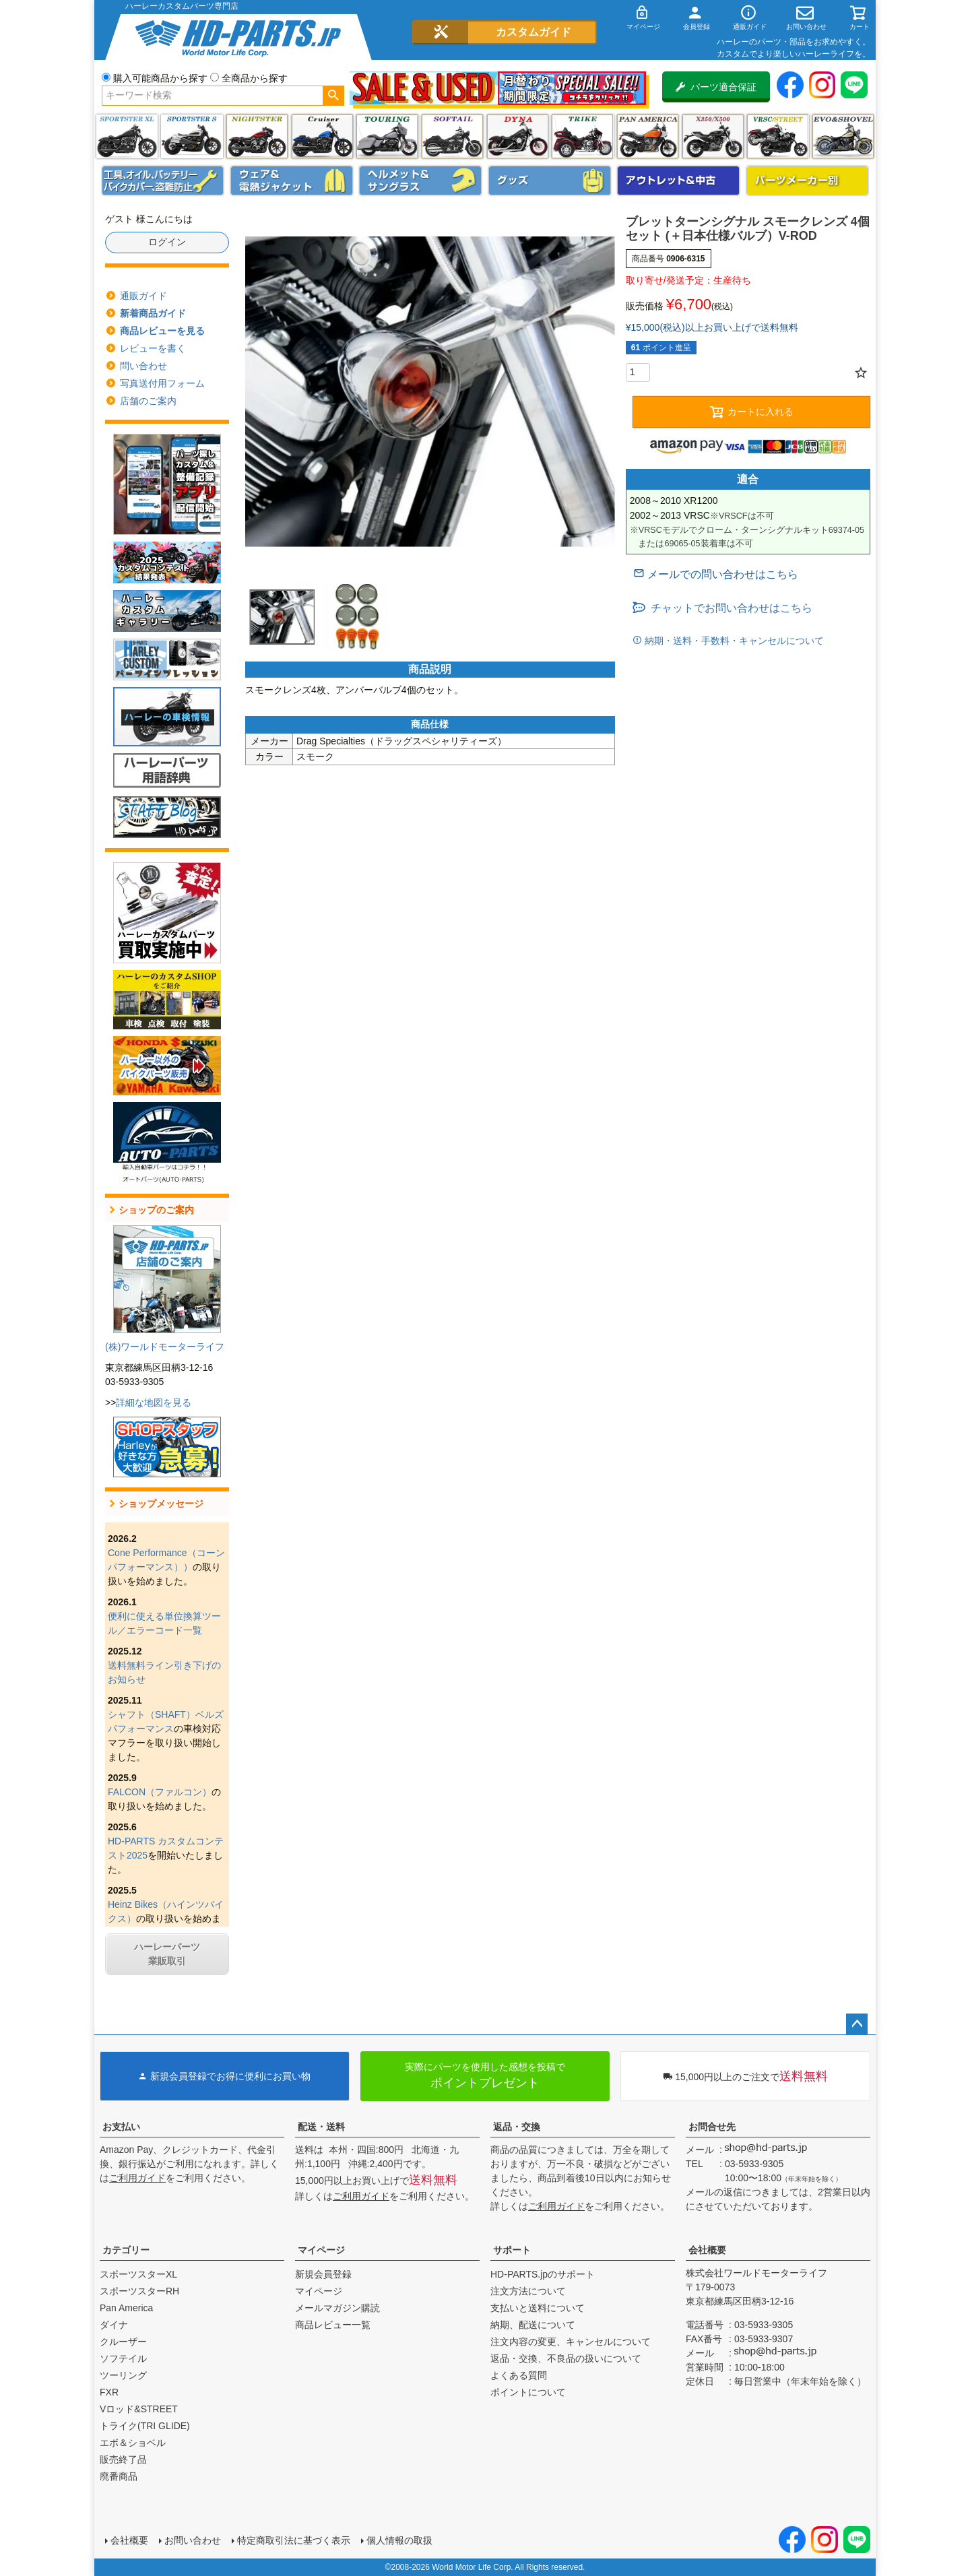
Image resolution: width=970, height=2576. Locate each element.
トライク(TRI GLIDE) (582, 136)
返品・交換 (516, 2126)
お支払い (121, 2126)
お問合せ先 (712, 2126)
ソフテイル (452, 136)
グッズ (549, 180)
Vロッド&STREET (139, 2409)
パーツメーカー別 (807, 180)
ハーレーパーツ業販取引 (167, 1953)
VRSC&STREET (777, 136)
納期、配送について (532, 2324)
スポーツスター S (191, 136)
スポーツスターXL (138, 2274)
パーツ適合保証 (716, 87)
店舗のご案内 (148, 400)
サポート (512, 2250)
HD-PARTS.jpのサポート (542, 2274)
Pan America (647, 136)
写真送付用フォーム (162, 383)
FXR (109, 2392)
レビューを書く (153, 348)
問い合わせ (143, 365)
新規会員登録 (323, 2274)
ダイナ (517, 136)
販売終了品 (123, 2459)
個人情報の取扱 (399, 2540)
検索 (333, 95)
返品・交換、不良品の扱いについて (565, 2358)
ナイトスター (257, 136)
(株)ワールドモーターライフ (164, 1346)
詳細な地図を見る (153, 1402)
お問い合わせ (192, 2540)
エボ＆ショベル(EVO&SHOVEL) (843, 136)
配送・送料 (321, 2126)
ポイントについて (528, 2392)
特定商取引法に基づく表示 (293, 2540)
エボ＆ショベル (133, 2442)
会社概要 (707, 2250)
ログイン (167, 241)
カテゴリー (126, 2250)
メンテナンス (163, 180)
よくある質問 (518, 2375)
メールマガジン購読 (337, 2308)
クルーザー (123, 2341)
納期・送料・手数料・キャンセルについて (733, 640)
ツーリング (387, 136)
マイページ (321, 2250)
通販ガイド (143, 295)
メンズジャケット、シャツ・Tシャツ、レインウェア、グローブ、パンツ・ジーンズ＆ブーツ (291, 180)
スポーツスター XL (127, 136)
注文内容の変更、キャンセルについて (570, 2341)
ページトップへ (857, 2024)
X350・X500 (713, 136)
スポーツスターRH (139, 2291)
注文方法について (528, 2291)
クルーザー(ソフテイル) (322, 136)
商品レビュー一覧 (332, 2324)
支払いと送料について (537, 2308)
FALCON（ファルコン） (160, 1791)
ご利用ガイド (137, 2177)
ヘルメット (420, 180)
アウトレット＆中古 (678, 180)
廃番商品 (118, 2476)
